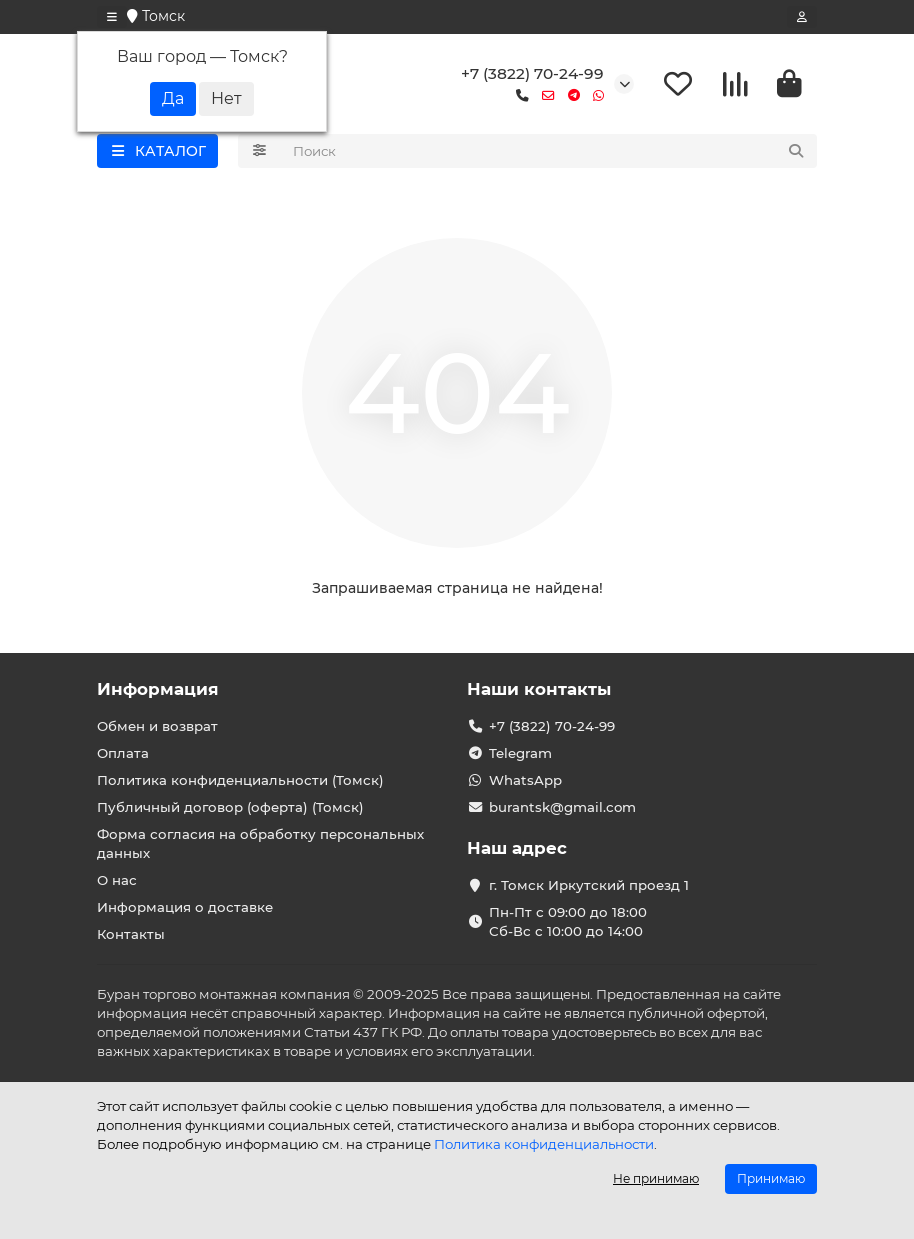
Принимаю (771, 1178)
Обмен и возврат (157, 726)
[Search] (549, 151)
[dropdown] (112, 17)
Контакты (131, 934)
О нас (117, 880)
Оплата (123, 753)
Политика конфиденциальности (544, 1144)
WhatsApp (525, 780)
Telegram (520, 753)
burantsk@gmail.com (562, 807)
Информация (158, 689)
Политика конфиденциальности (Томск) (240, 780)
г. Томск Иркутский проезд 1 (589, 885)
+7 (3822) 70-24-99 (532, 73)
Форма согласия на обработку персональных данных (260, 843)
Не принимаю (656, 1178)
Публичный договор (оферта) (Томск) (230, 807)
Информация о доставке (185, 907)
